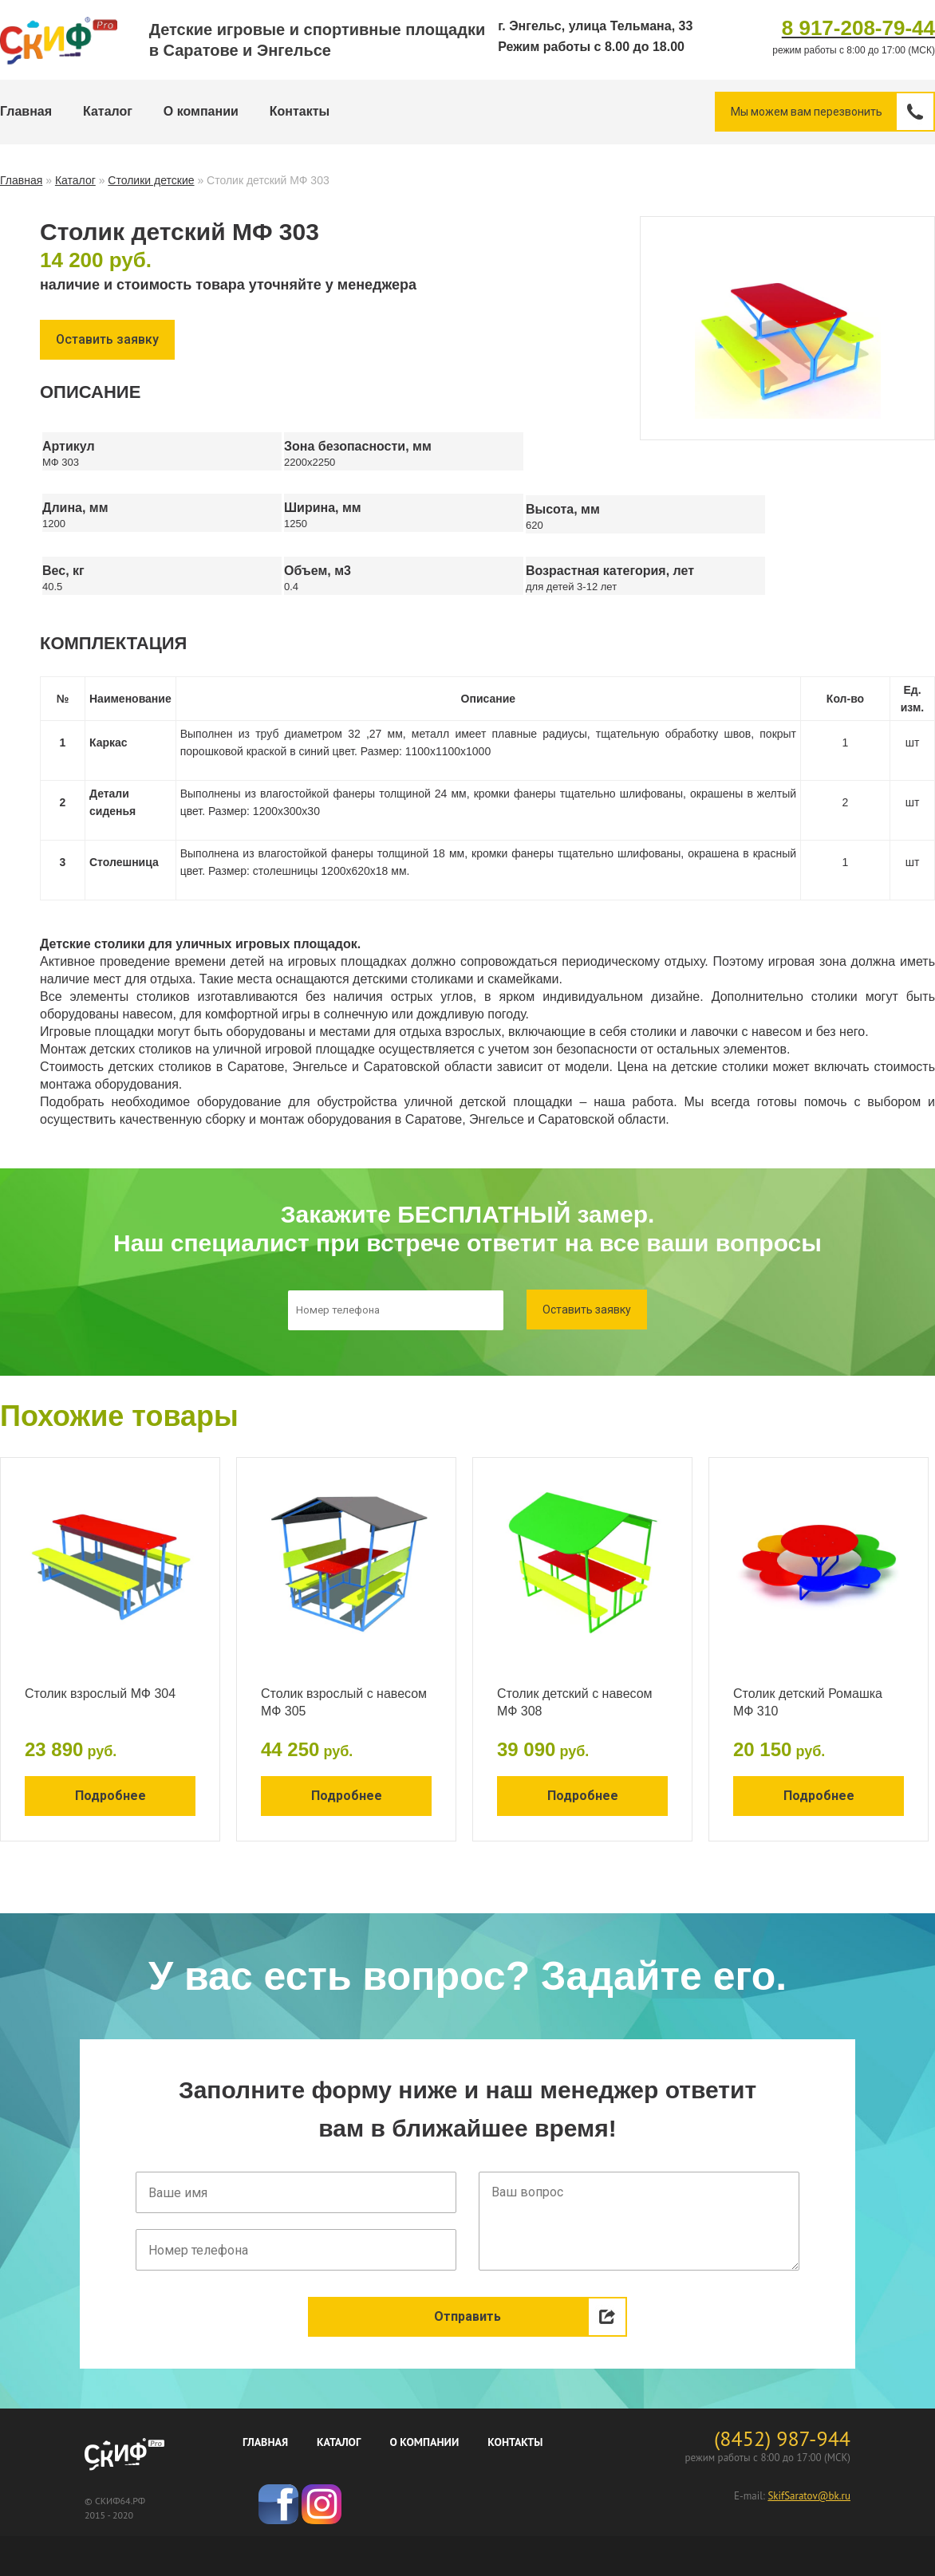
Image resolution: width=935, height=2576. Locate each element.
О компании (201, 111)
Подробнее (110, 1795)
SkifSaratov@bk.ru (808, 2496)
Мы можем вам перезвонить (832, 111)
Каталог (107, 111)
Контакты (299, 111)
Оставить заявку (107, 339)
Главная (26, 111)
